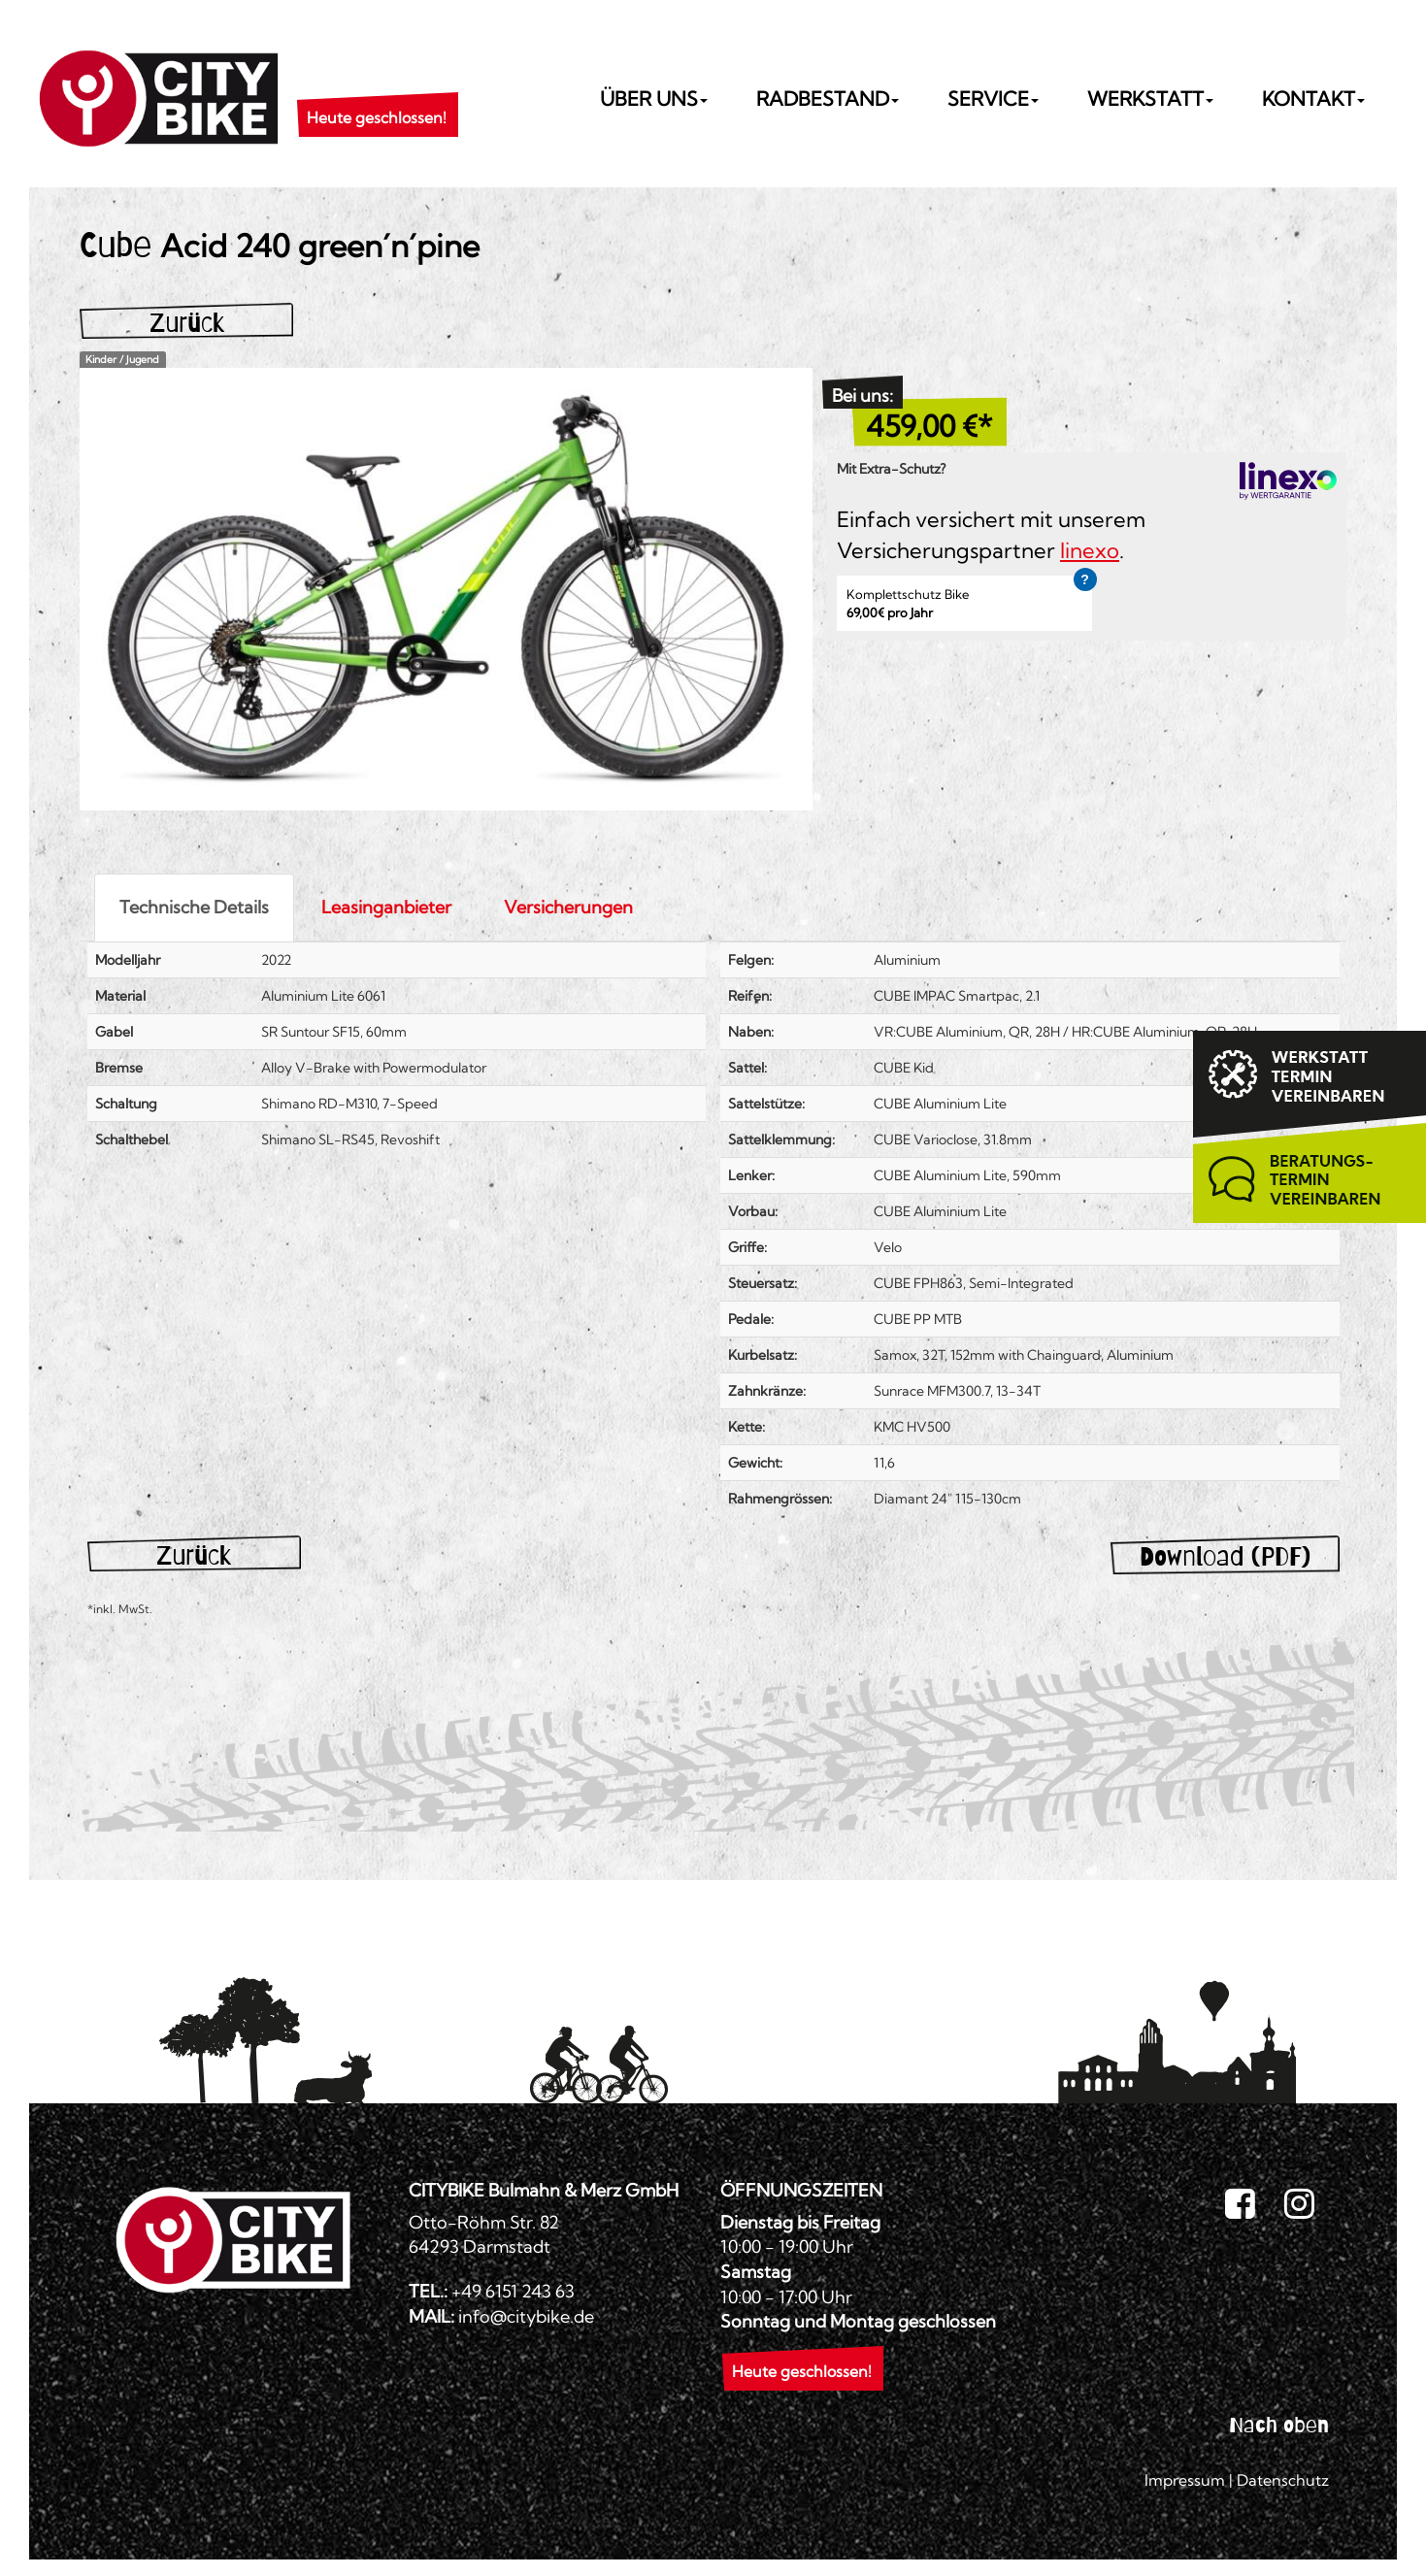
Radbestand (827, 98)
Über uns (654, 98)
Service (993, 98)
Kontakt (1313, 98)
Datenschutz (1283, 2480)
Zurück (186, 323)
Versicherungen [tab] (568, 907)
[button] (376, 93)
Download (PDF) (1225, 1556)
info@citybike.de (526, 2316)
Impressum (1184, 2480)
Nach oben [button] (1279, 2424)
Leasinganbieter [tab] (386, 907)
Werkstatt (1150, 98)
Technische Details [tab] (194, 907)
